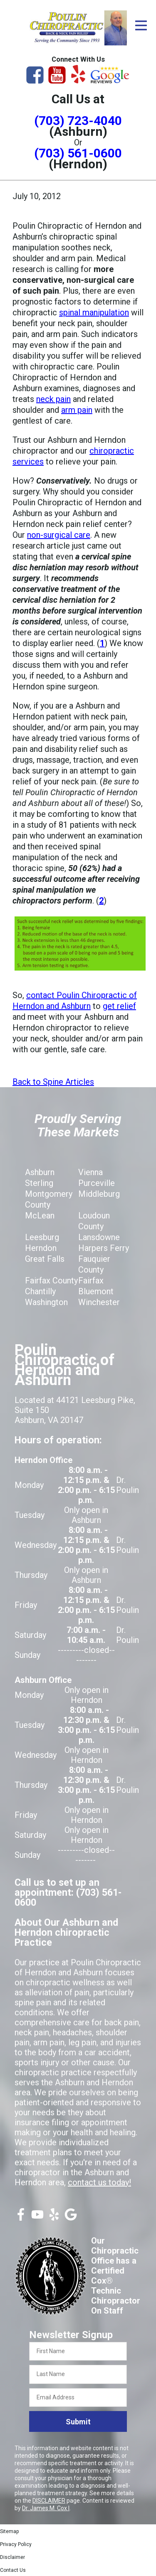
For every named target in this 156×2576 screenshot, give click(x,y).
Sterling (39, 1183)
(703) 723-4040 (78, 120)
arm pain (76, 410)
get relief (119, 1006)
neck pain (53, 399)
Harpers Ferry (103, 1248)
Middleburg (99, 1194)
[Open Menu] (141, 25)
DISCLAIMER (48, 2500)
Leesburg (42, 1237)
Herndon (41, 1248)
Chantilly (40, 1291)
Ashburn (39, 1172)
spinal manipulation (94, 312)
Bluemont (96, 1291)
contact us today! (99, 2182)
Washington (46, 1302)
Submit (78, 2421)
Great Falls (44, 1259)
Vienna (90, 1172)
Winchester (99, 1302)
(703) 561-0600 (78, 153)
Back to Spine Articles (53, 1082)
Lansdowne (99, 1237)
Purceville (96, 1183)
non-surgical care (58, 535)
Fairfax (91, 1281)
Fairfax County (51, 1281)
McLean (39, 1216)
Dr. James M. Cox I (45, 2508)
